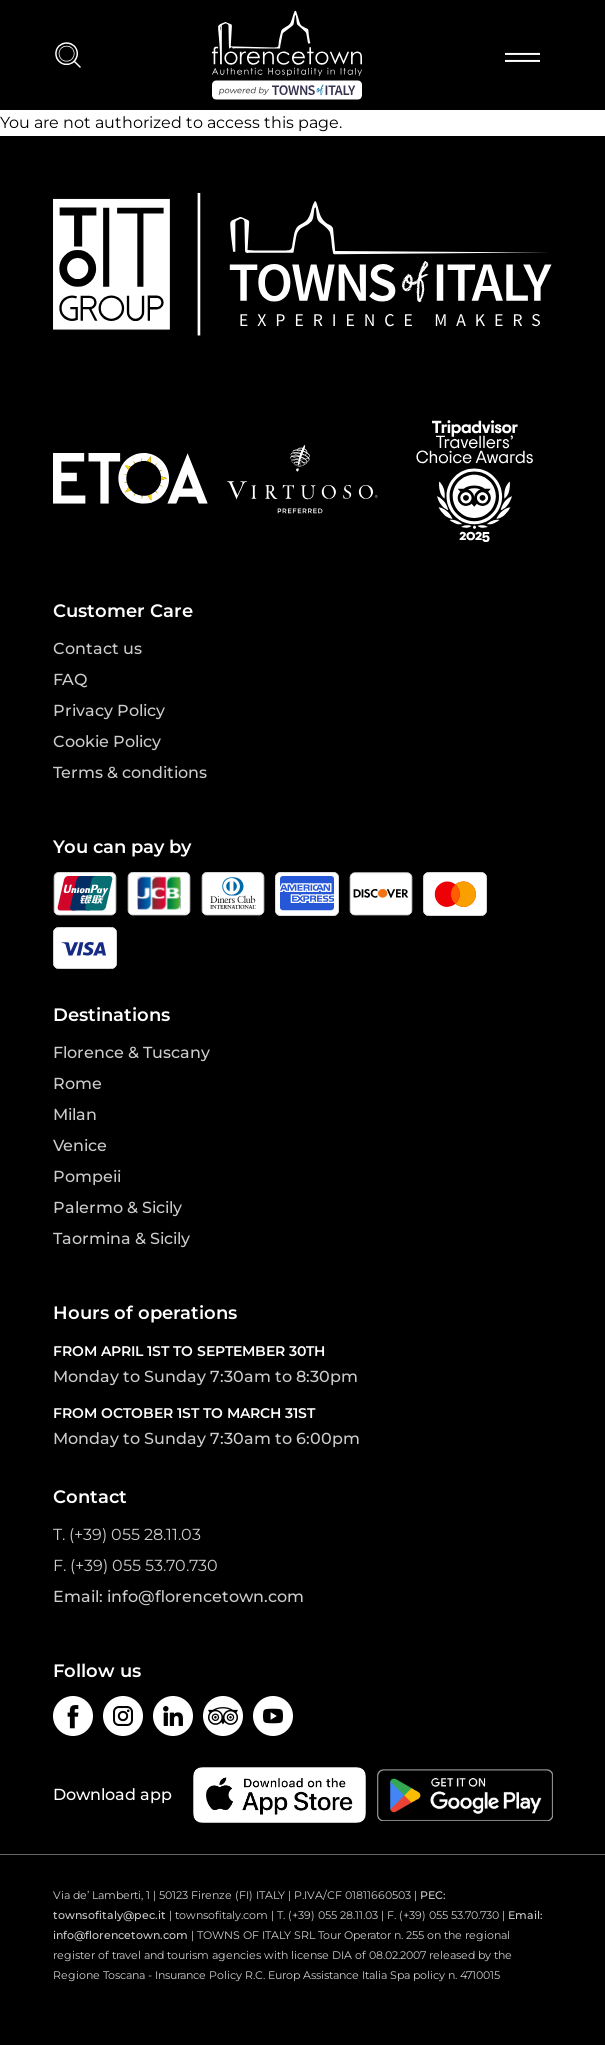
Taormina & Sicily (121, 1238)
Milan (75, 1114)
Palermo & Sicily (117, 1207)
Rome (77, 1083)
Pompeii (87, 1176)
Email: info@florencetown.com (178, 1596)
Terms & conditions (130, 772)
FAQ (70, 679)
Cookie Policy (107, 741)
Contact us (97, 648)
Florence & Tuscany (131, 1052)
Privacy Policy (109, 710)
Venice (80, 1145)
